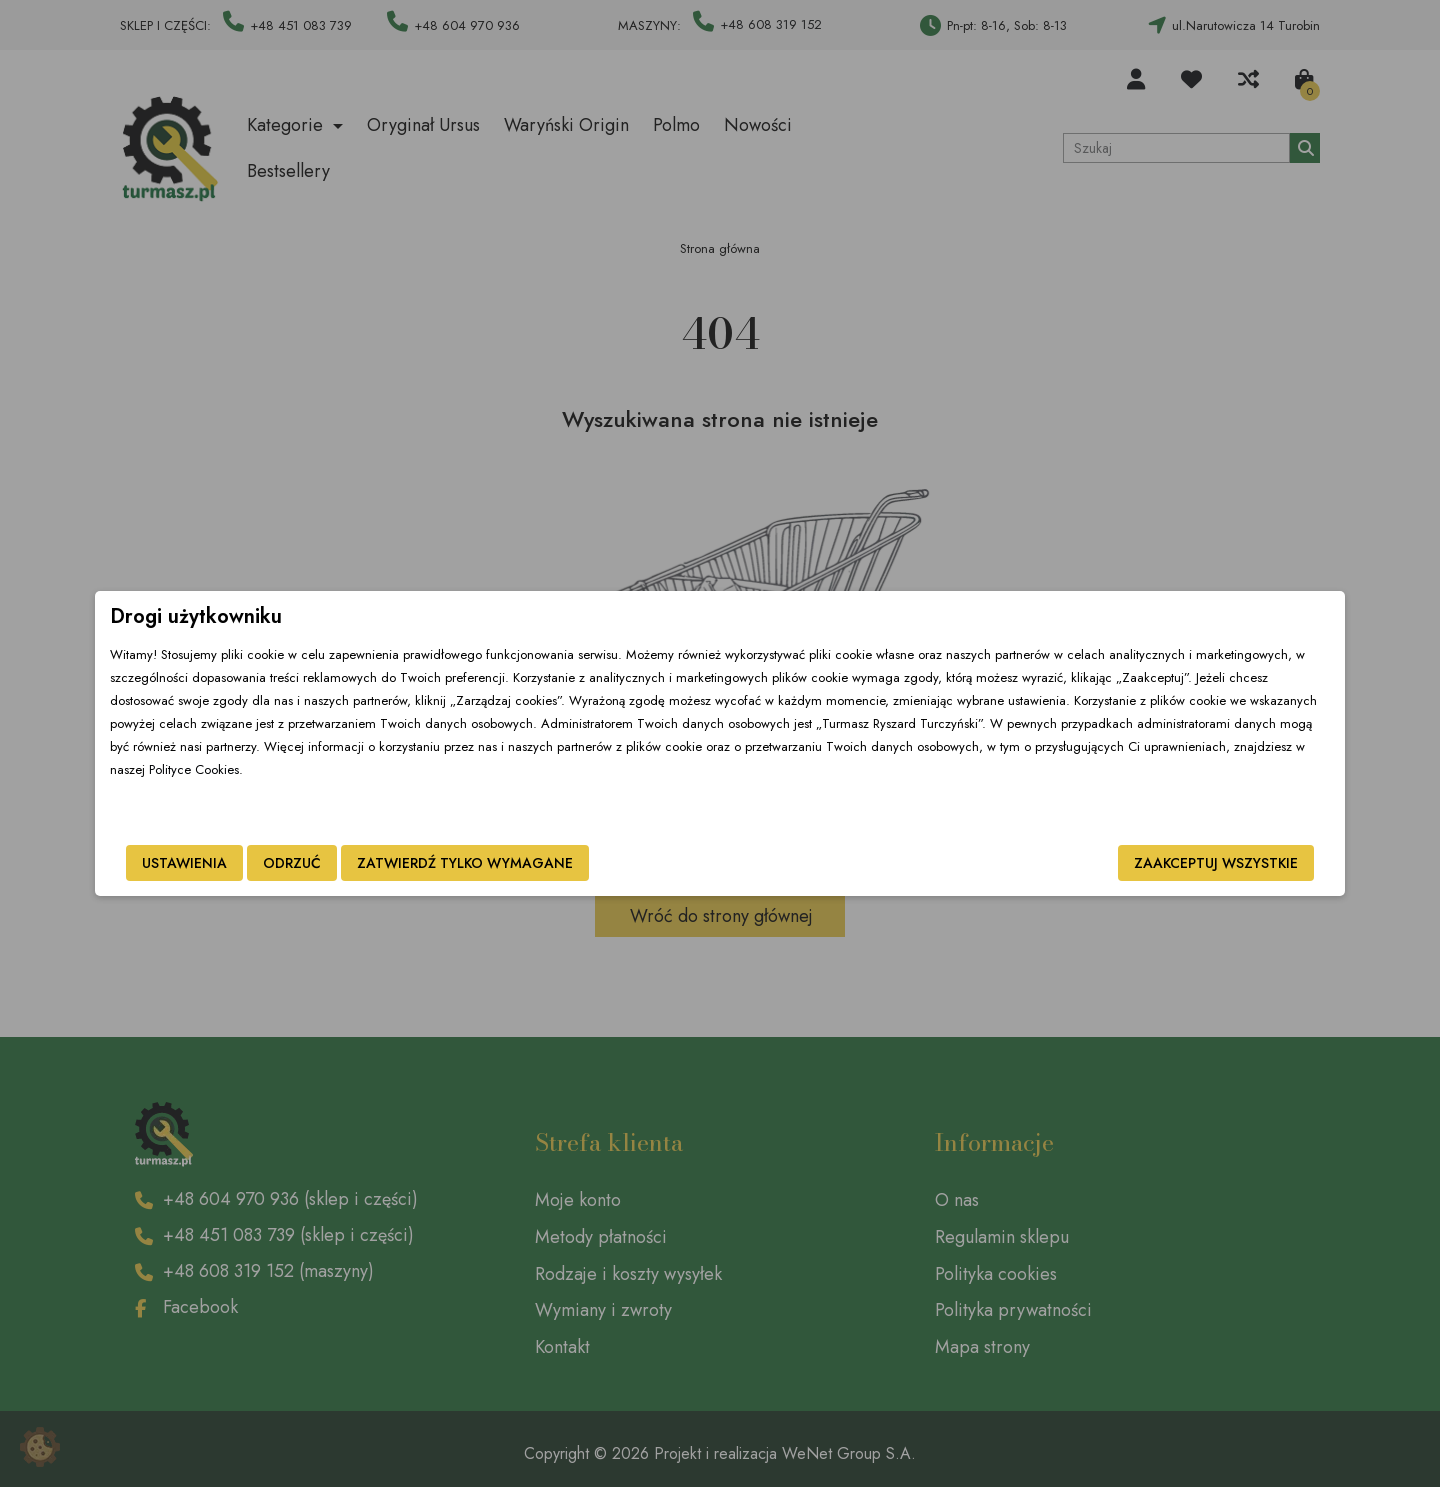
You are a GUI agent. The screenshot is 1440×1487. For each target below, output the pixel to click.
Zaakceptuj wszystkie (1079, 866)
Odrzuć (429, 866)
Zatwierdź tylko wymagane (602, 866)
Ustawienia (321, 866)
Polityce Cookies (769, 789)
